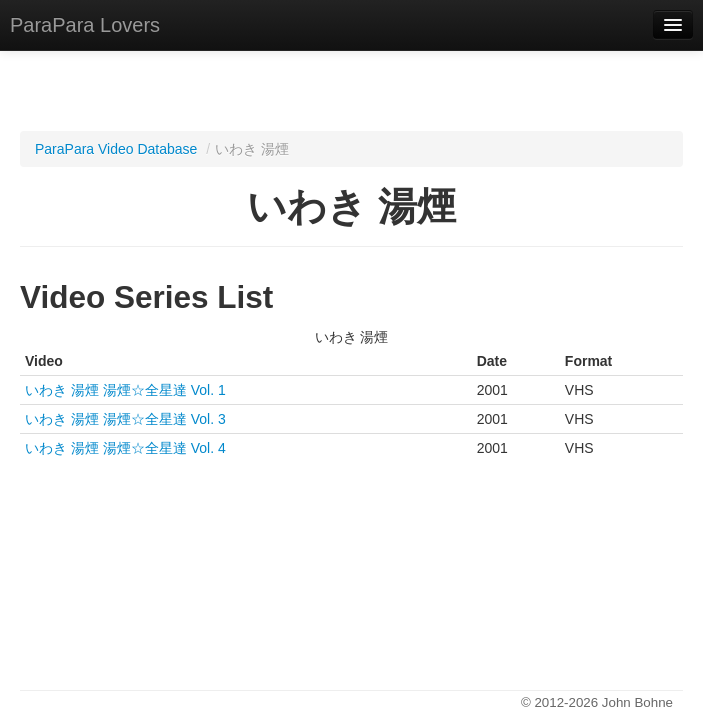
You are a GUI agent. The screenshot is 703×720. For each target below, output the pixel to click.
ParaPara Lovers (85, 25)
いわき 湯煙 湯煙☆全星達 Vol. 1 (125, 390)
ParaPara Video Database (116, 149)
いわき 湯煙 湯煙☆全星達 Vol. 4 (125, 448)
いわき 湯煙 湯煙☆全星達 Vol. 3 (125, 419)
